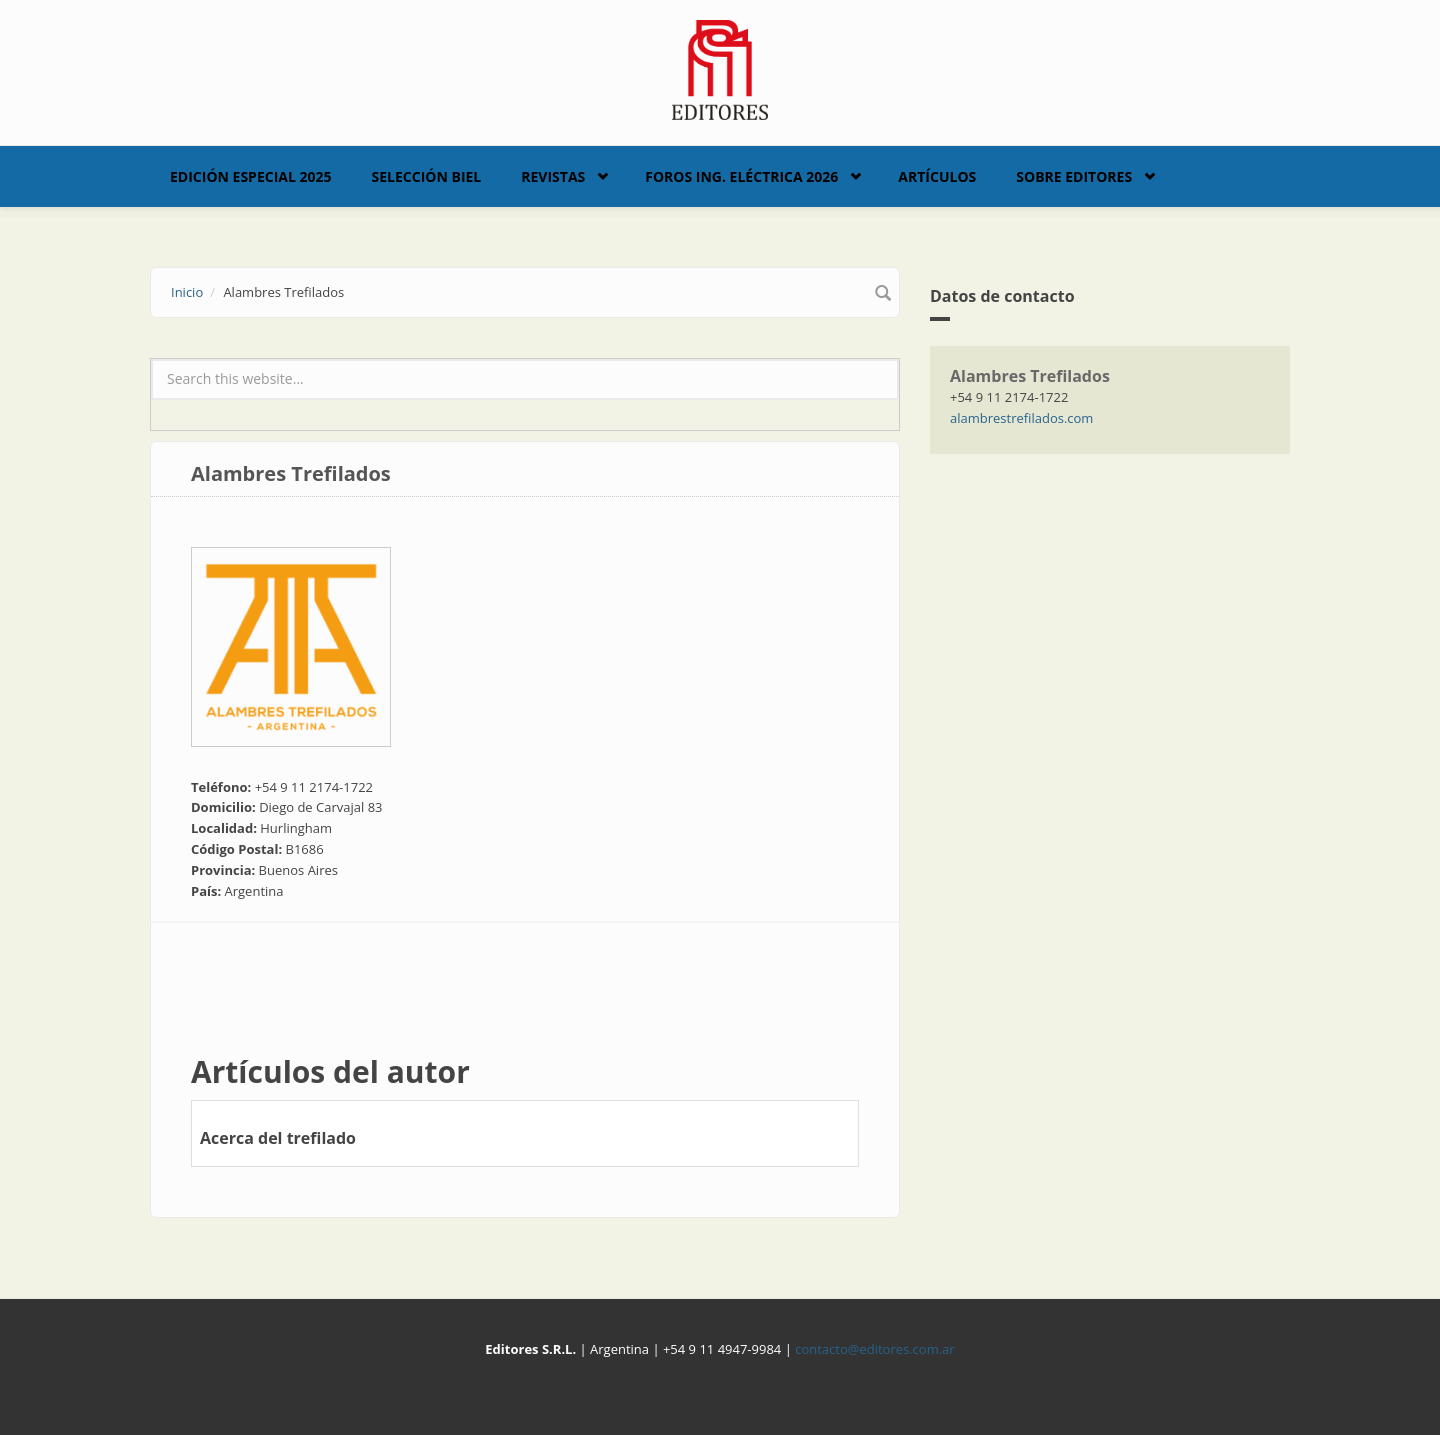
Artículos (937, 176)
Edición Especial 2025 (251, 176)
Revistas (553, 176)
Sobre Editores (1074, 176)
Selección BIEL (427, 176)
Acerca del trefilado (278, 1138)
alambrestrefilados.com (1021, 418)
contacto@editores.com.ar (874, 1349)
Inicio (187, 292)
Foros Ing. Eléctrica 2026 (741, 176)
